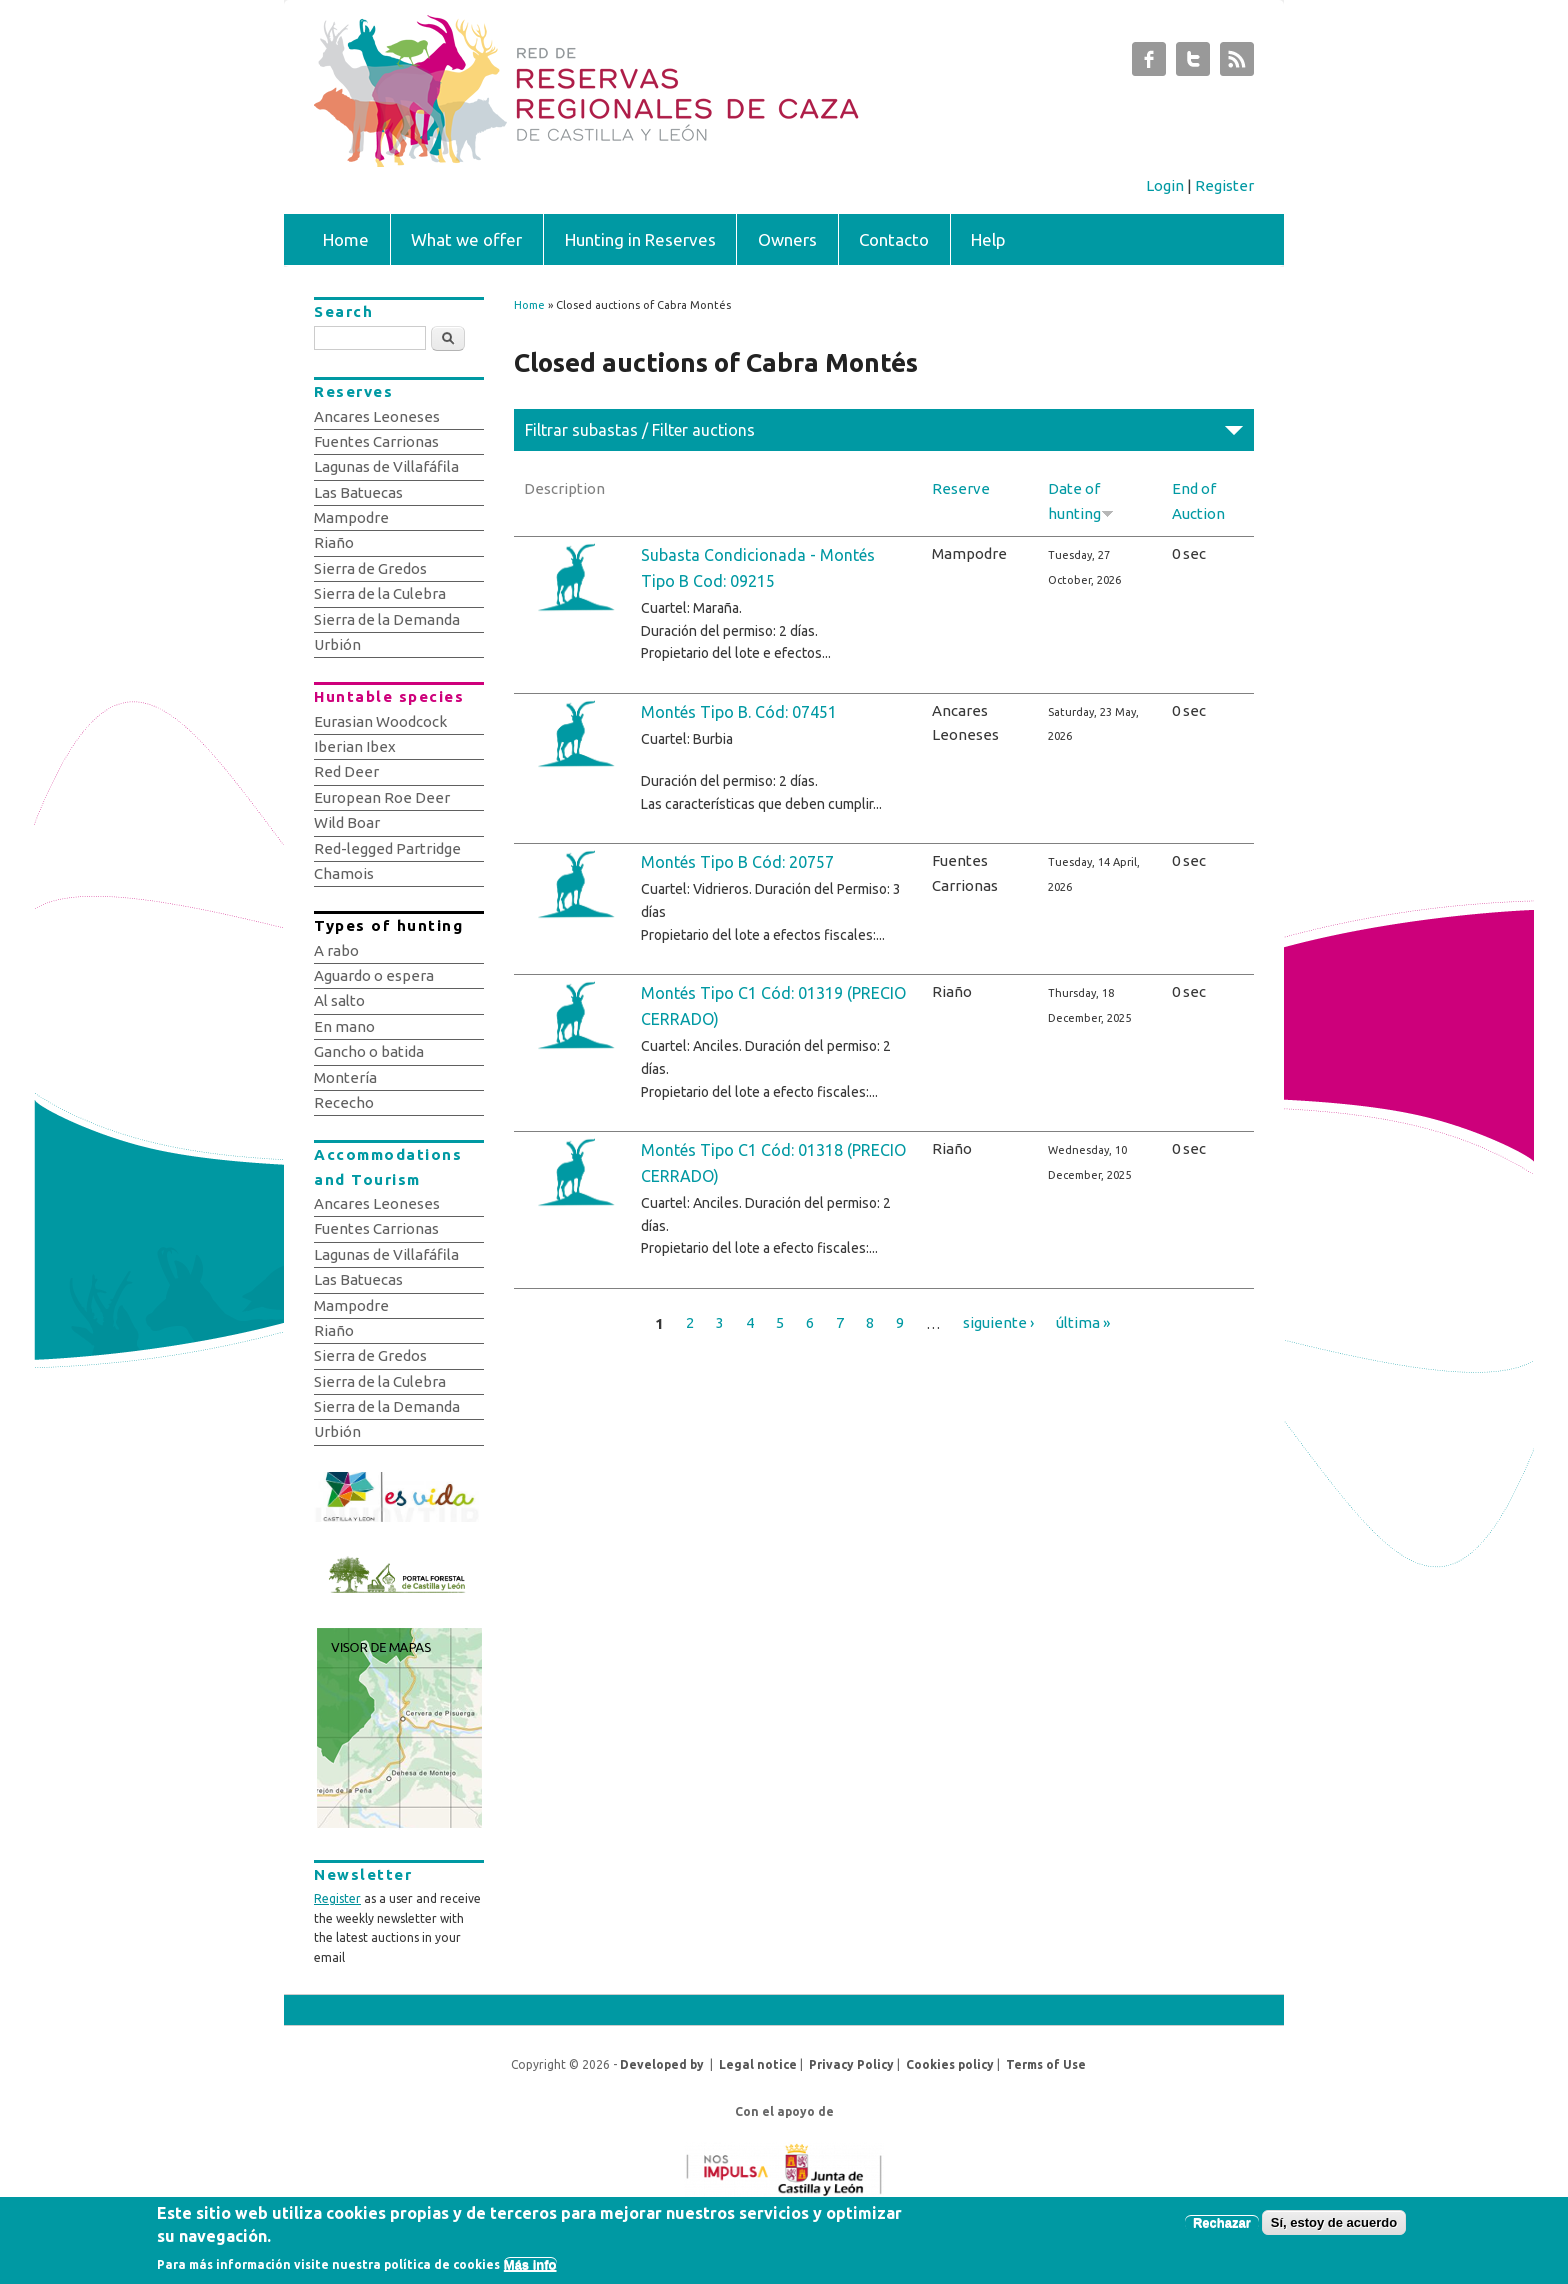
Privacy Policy (851, 2064)
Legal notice (758, 2064)
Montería (345, 1077)
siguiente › (998, 1322)
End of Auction (1198, 500)
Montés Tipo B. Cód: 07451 (739, 712)
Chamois (344, 873)
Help (988, 239)
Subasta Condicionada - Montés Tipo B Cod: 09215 (758, 568)
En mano (344, 1026)
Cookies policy (950, 2064)
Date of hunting (1081, 500)
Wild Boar (347, 822)
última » (1083, 1322)
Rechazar (1222, 2226)
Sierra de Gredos (370, 568)
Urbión (337, 644)
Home (346, 239)
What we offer (466, 239)
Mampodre (351, 517)
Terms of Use (1046, 2064)
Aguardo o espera (374, 975)
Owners (787, 239)
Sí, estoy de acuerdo (1334, 2226)
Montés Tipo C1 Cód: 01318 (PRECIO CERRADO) (773, 1163)
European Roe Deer (382, 797)
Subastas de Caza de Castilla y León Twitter (1193, 64)
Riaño (334, 542)
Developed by (662, 2064)
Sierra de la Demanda (387, 619)
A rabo (336, 950)
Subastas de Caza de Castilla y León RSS (1237, 64)
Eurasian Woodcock (380, 721)
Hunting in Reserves (640, 239)
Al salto (339, 1000)
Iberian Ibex (355, 746)
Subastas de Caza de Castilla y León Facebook (1149, 64)
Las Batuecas (358, 492)
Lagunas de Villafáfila (386, 466)
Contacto (894, 239)
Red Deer (346, 771)
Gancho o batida (369, 1051)
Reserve (961, 488)
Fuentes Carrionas (376, 441)
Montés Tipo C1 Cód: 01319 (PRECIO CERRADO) (773, 1006)
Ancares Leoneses (377, 416)
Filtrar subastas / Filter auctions (640, 430)
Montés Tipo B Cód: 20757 (737, 862)
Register (1224, 185)
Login (1165, 185)
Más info (530, 2267)
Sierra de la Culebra (380, 593)
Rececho (344, 1102)
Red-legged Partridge (387, 848)
